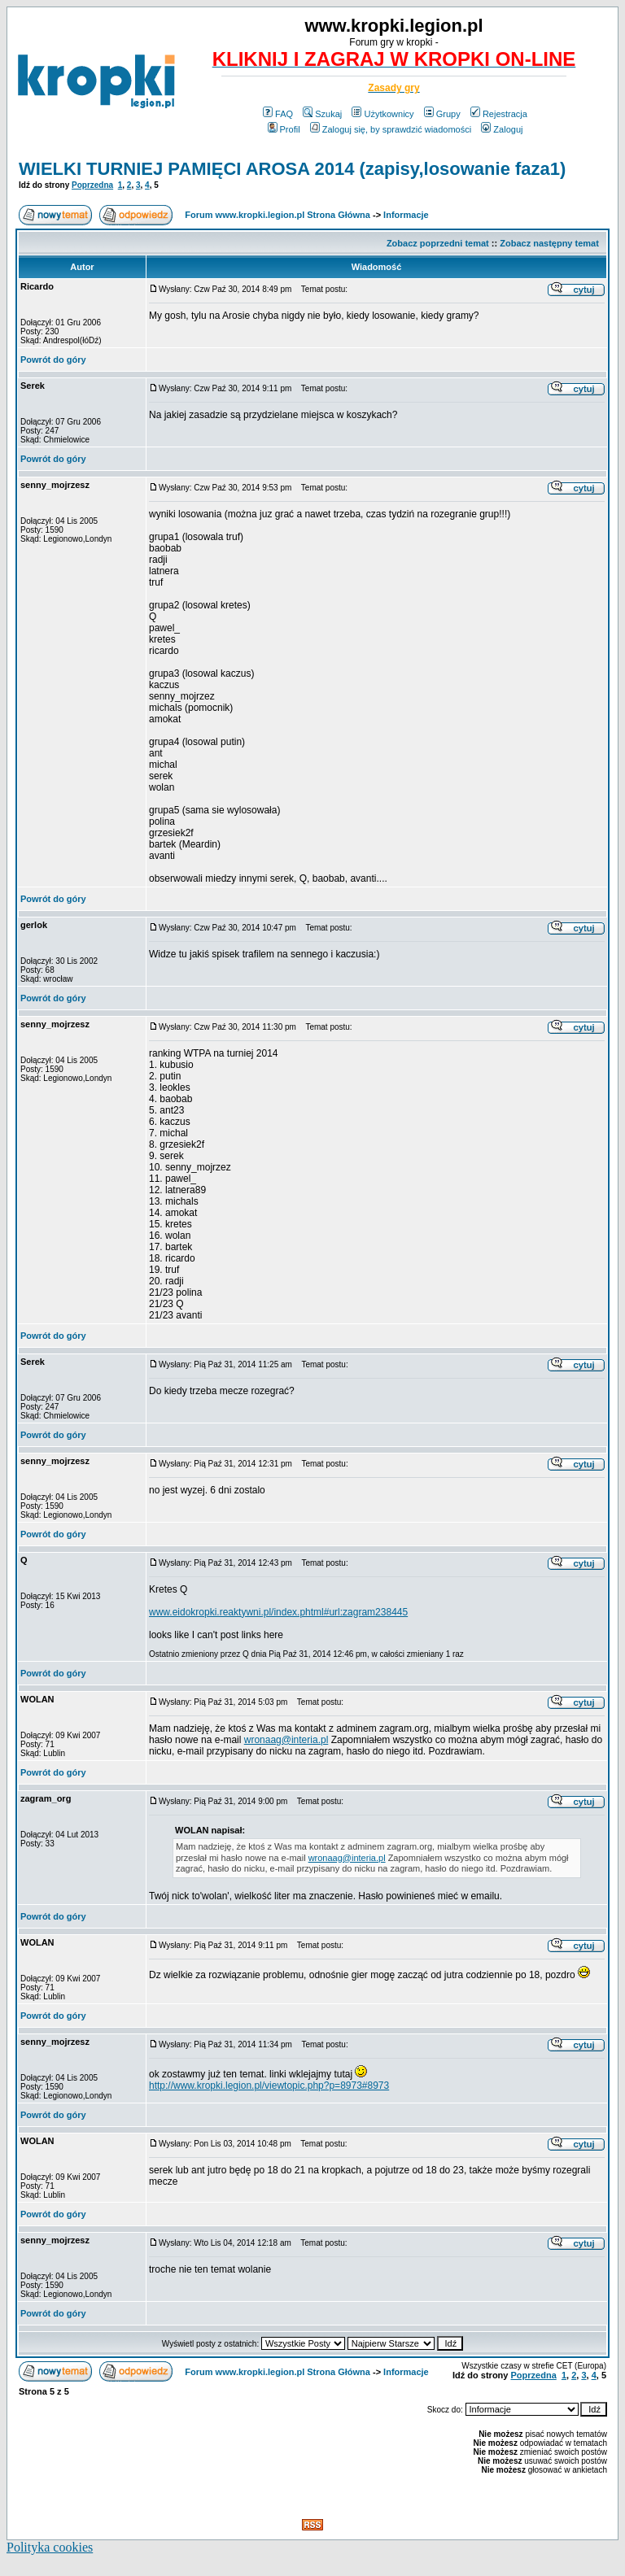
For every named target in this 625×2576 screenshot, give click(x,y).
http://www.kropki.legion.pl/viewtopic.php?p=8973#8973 (269, 2085)
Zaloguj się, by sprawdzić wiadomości (390, 129)
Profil (284, 129)
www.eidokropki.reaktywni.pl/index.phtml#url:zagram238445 (278, 1612)
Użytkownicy (382, 114)
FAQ (278, 114)
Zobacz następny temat (549, 243)
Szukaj (322, 114)
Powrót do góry (53, 359)
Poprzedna (92, 185)
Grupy (442, 114)
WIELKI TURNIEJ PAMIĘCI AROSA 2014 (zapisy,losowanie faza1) (292, 169)
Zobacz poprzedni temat (438, 243)
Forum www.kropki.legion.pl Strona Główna (277, 215)
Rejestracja (498, 114)
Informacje (406, 215)
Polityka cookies (50, 2547)
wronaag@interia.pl (286, 1740)
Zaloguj (501, 129)
